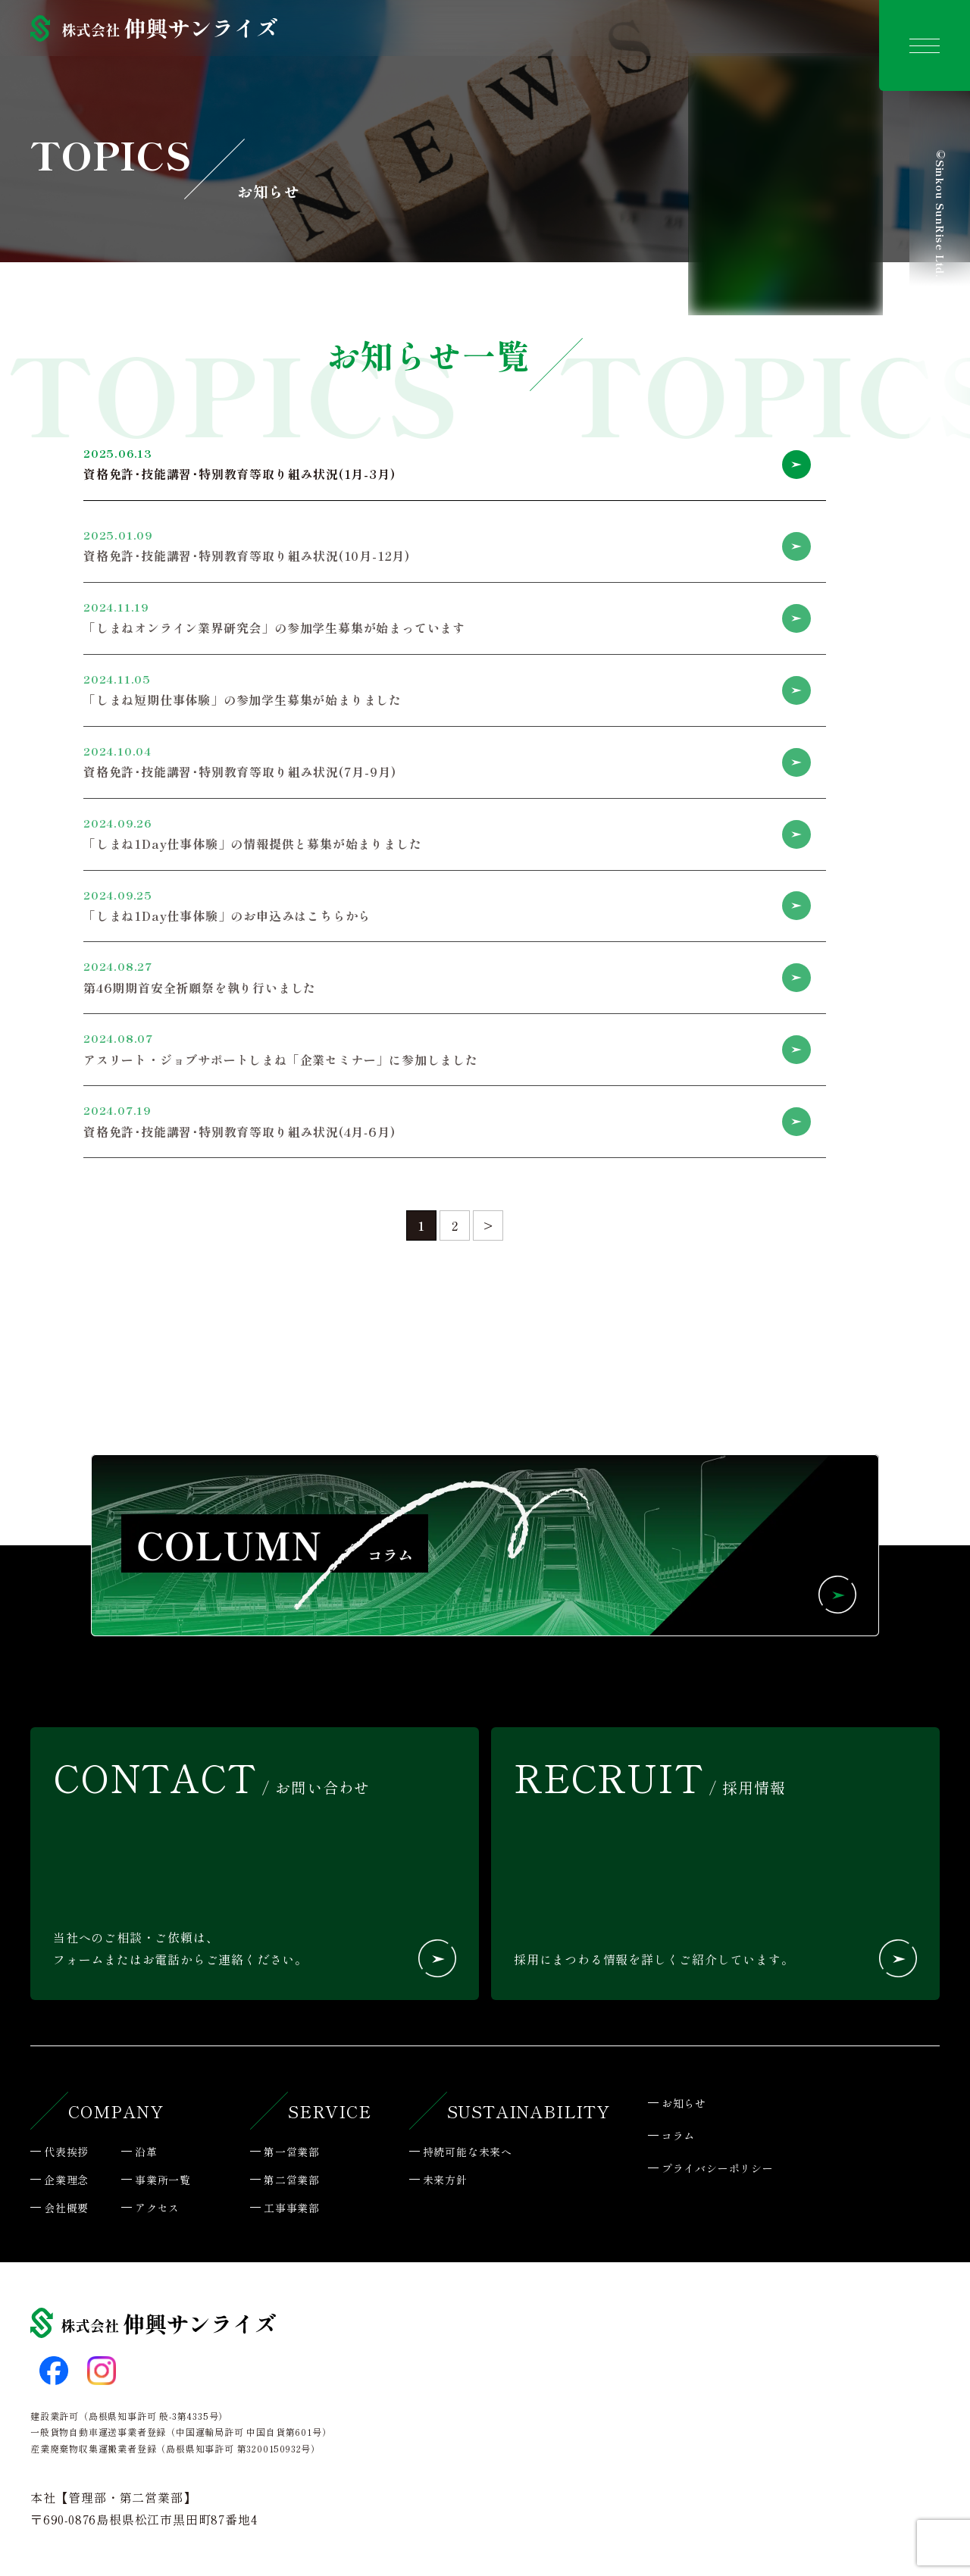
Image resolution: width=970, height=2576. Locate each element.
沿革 (146, 2151)
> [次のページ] (488, 1225)
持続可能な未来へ (467, 2151)
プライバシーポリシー (718, 2168)
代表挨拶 (66, 2151)
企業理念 (66, 2179)
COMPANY (116, 2111)
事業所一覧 (163, 2179)
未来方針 (445, 2179)
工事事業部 (292, 2207)
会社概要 (66, 2207)
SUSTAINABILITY (528, 2111)
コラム (678, 2135)
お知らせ (684, 2103)
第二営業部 (292, 2179)
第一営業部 (292, 2151)
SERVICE (329, 2111)
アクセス (157, 2207)
